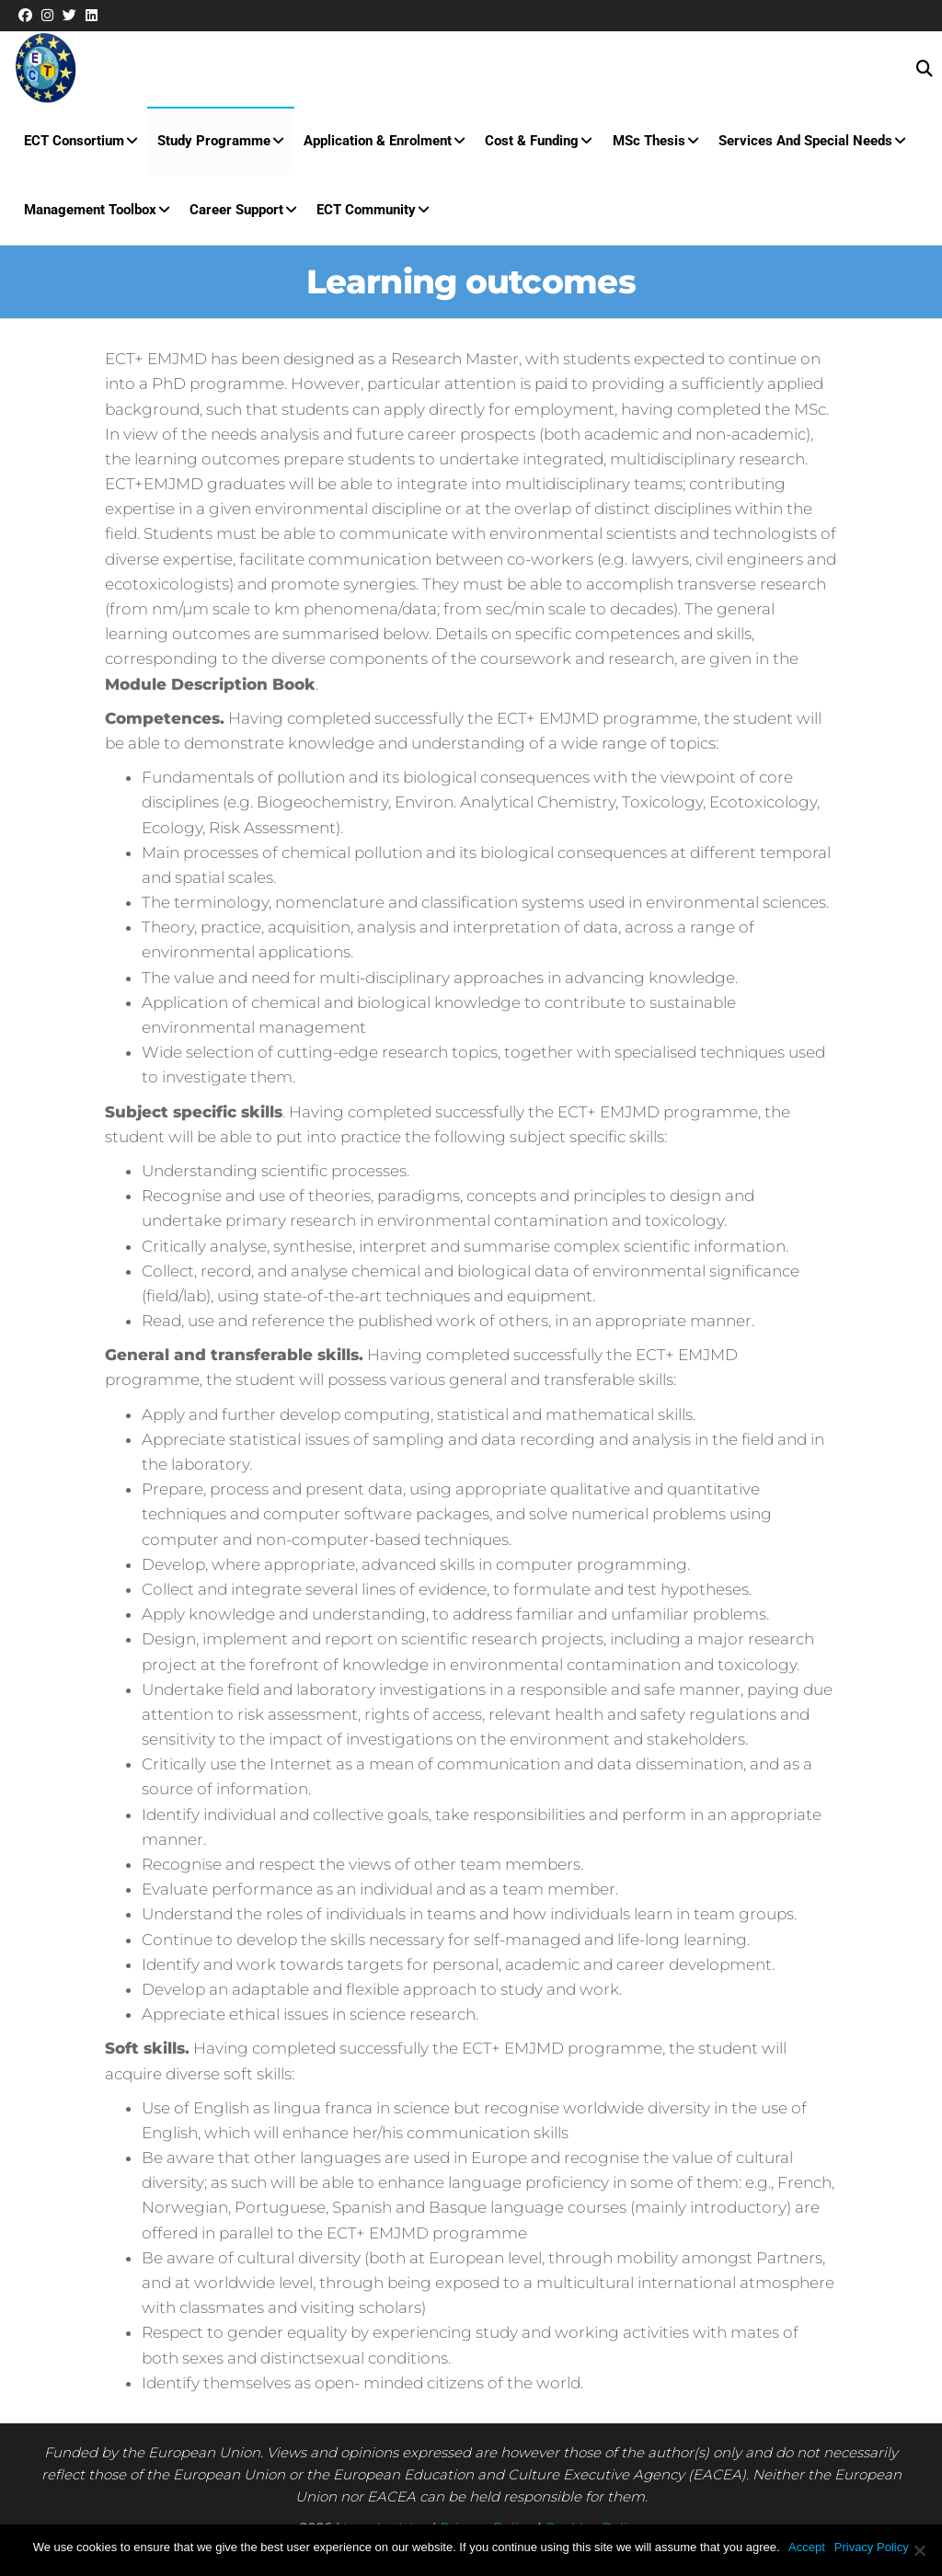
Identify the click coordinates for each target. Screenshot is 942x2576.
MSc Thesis (643, 143)
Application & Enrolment (375, 143)
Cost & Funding (528, 143)
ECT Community (363, 217)
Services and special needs (799, 143)
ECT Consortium (73, 143)
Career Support (234, 217)
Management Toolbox (89, 217)
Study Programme (212, 143)
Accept (807, 2547)
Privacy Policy (871, 2547)
